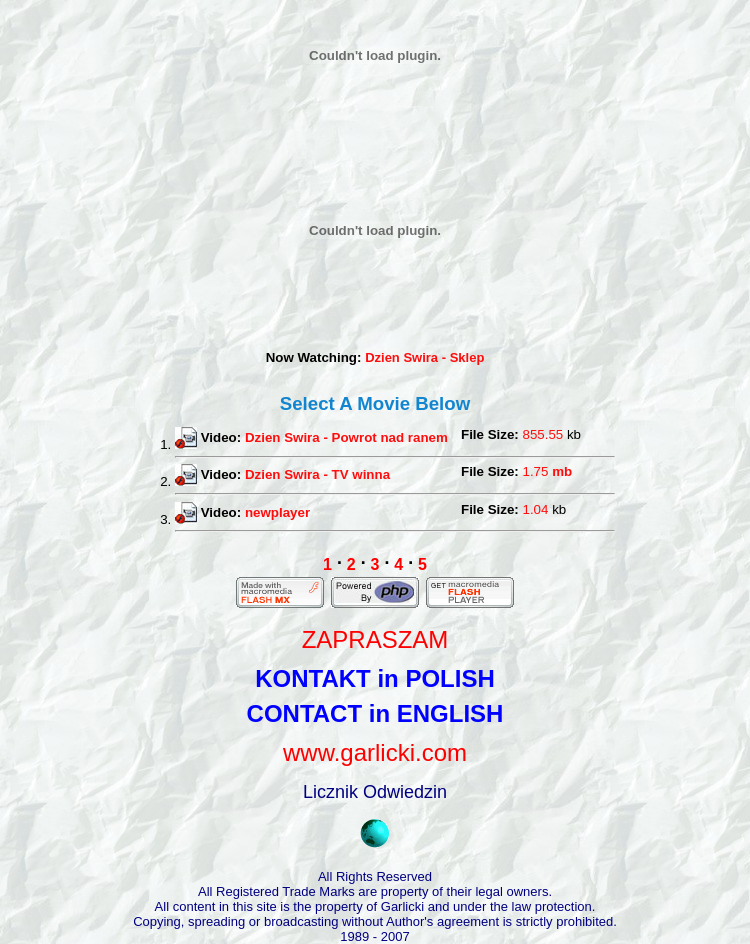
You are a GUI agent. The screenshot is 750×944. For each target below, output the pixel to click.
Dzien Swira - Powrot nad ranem (346, 437)
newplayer (277, 511)
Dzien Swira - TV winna (317, 474)
